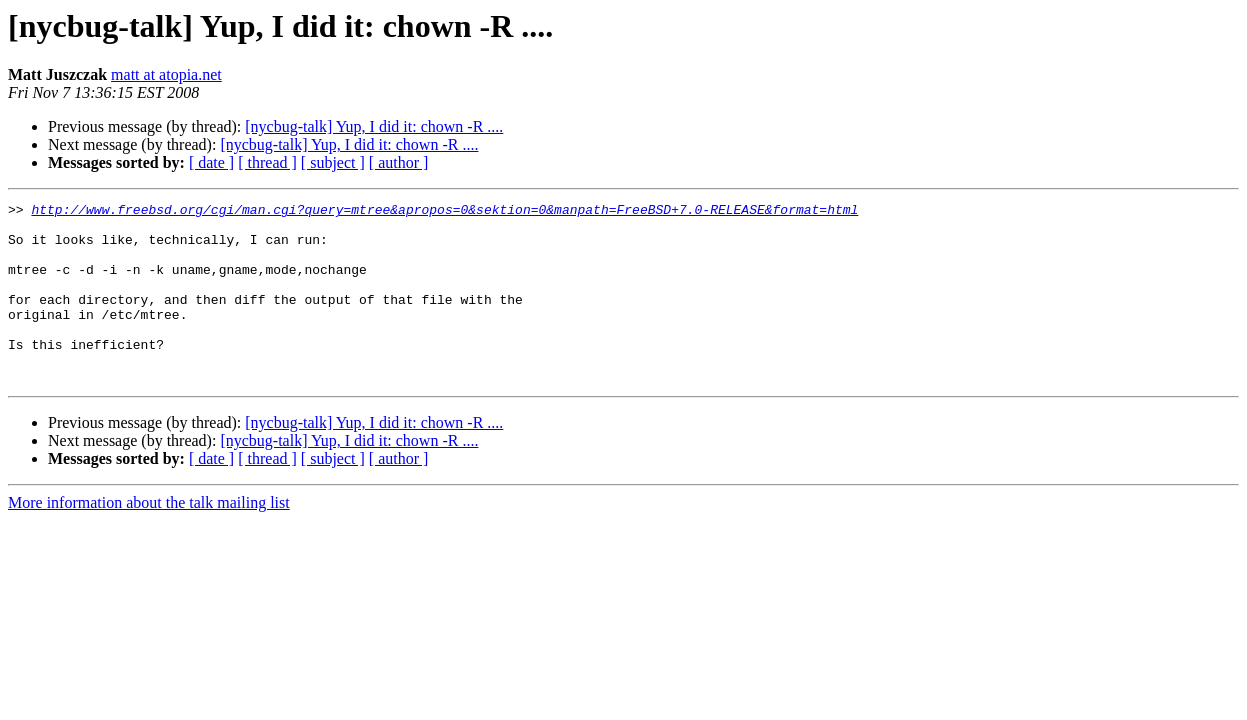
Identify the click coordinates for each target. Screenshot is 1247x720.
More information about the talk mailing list (149, 538)
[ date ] (211, 162)
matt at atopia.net (166, 74)
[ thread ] (267, 162)
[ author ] (399, 162)
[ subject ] (333, 162)
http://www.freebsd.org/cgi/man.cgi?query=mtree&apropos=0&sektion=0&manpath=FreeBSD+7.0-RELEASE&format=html (444, 212)
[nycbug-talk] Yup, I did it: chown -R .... (374, 126)
